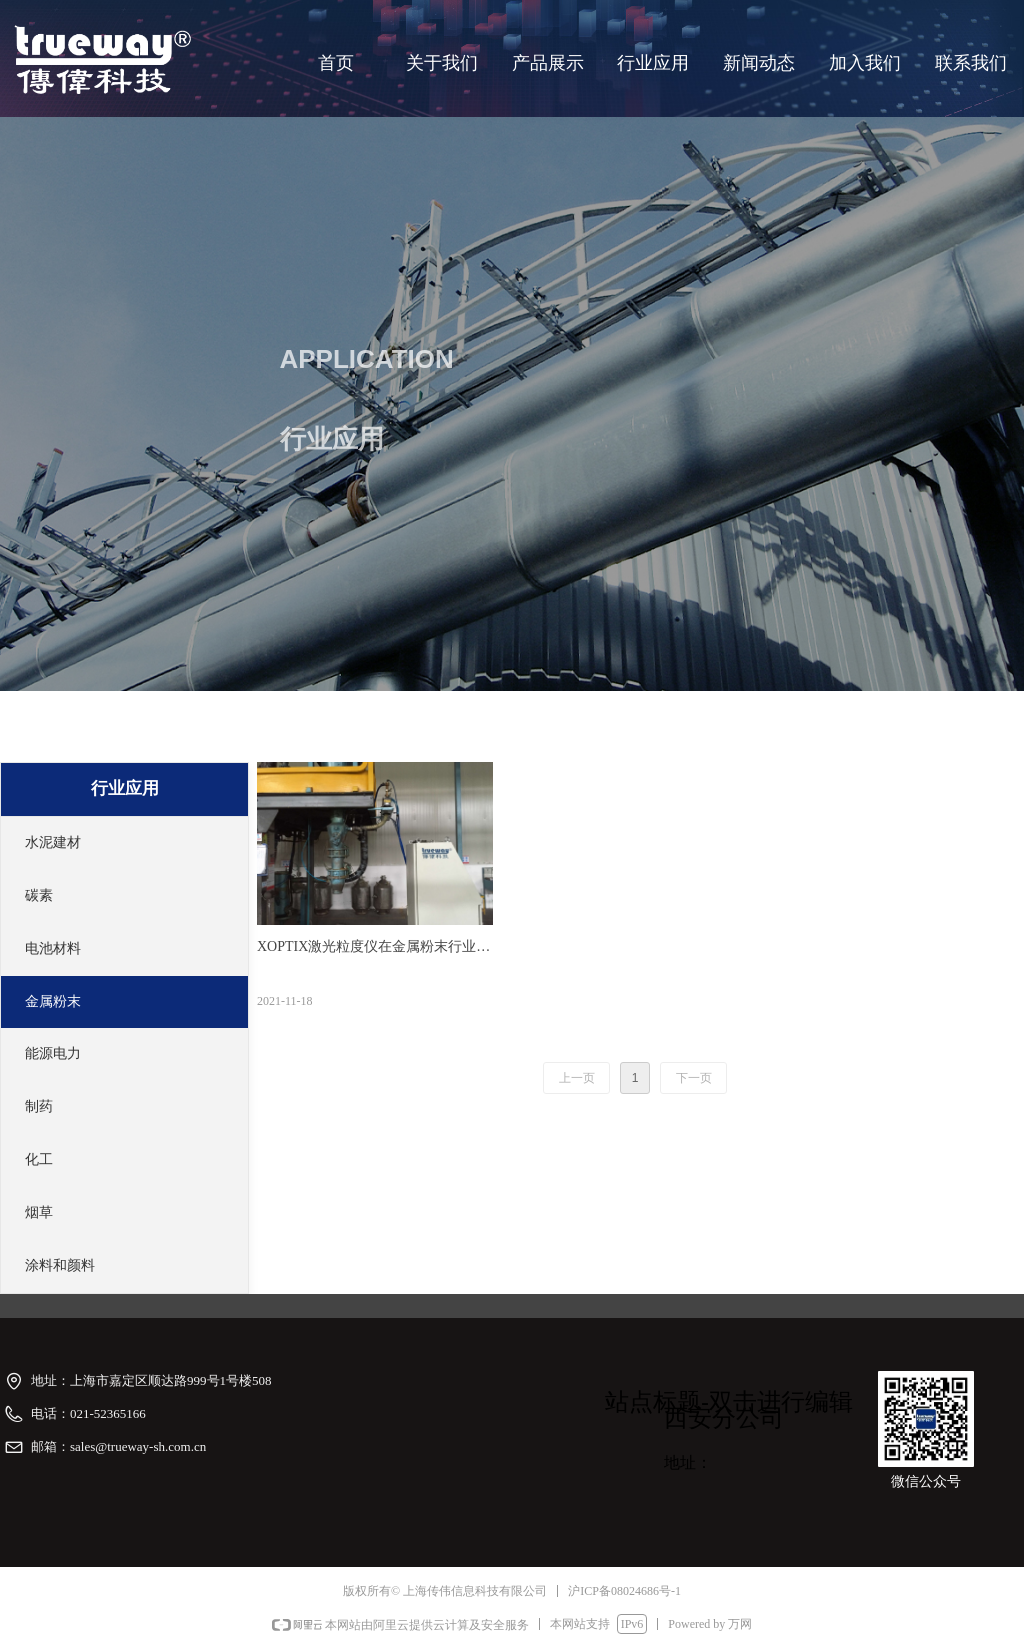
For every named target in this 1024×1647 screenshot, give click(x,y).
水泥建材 (53, 842)
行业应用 (125, 788)
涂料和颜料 (60, 1265)
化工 (39, 1159)
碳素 (39, 895)
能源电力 (53, 1053)
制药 (39, 1106)
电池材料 (53, 948)
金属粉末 (53, 1001)
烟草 (39, 1212)
